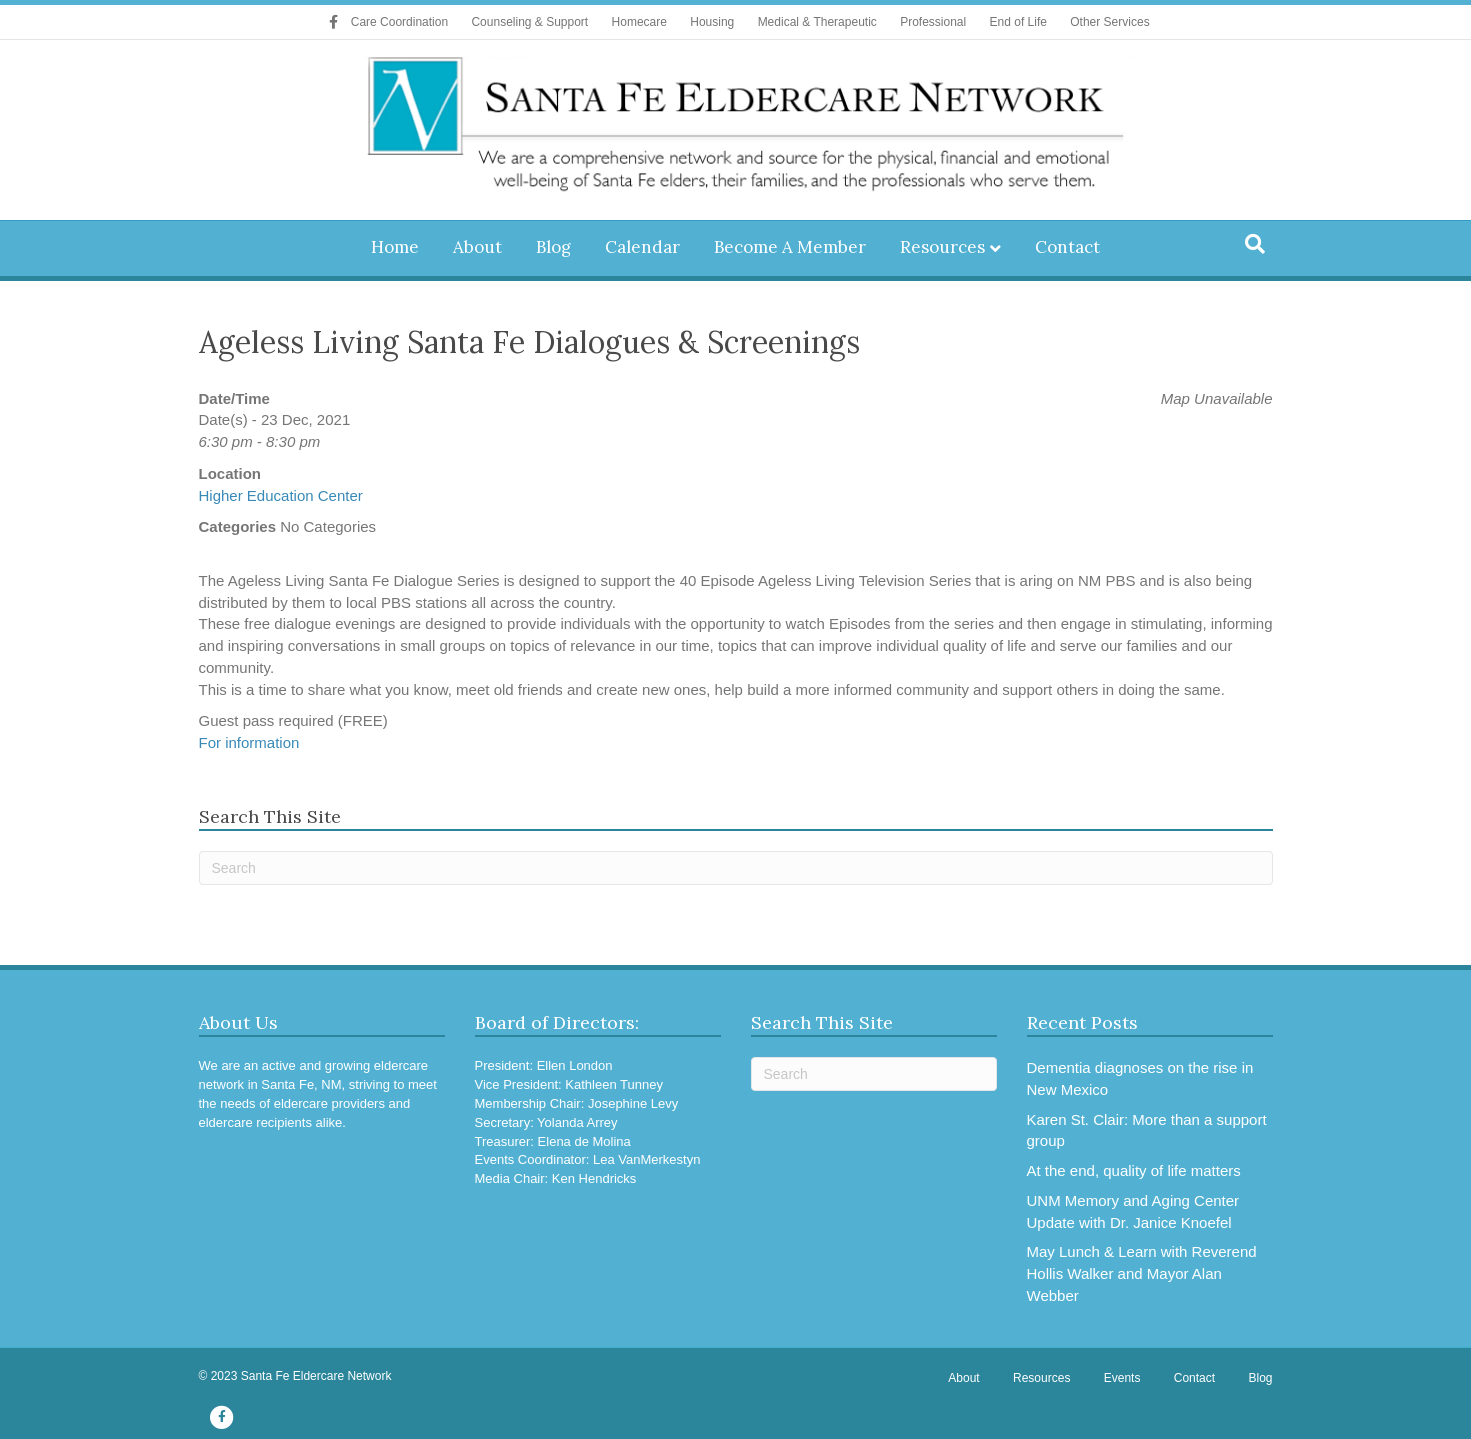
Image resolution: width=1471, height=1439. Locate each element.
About (477, 247)
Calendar (642, 247)
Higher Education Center (281, 495)
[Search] (1255, 244)
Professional (933, 22)
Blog (553, 247)
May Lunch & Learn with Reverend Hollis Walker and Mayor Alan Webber (1142, 1273)
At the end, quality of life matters (1134, 1170)
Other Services (1109, 22)
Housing (712, 22)
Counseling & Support (529, 22)
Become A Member (790, 247)
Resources (942, 247)
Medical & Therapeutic (817, 22)
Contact (1067, 247)
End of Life (1018, 22)
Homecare (639, 22)
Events (1122, 1378)
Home (395, 247)
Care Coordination (399, 22)
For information (249, 742)
